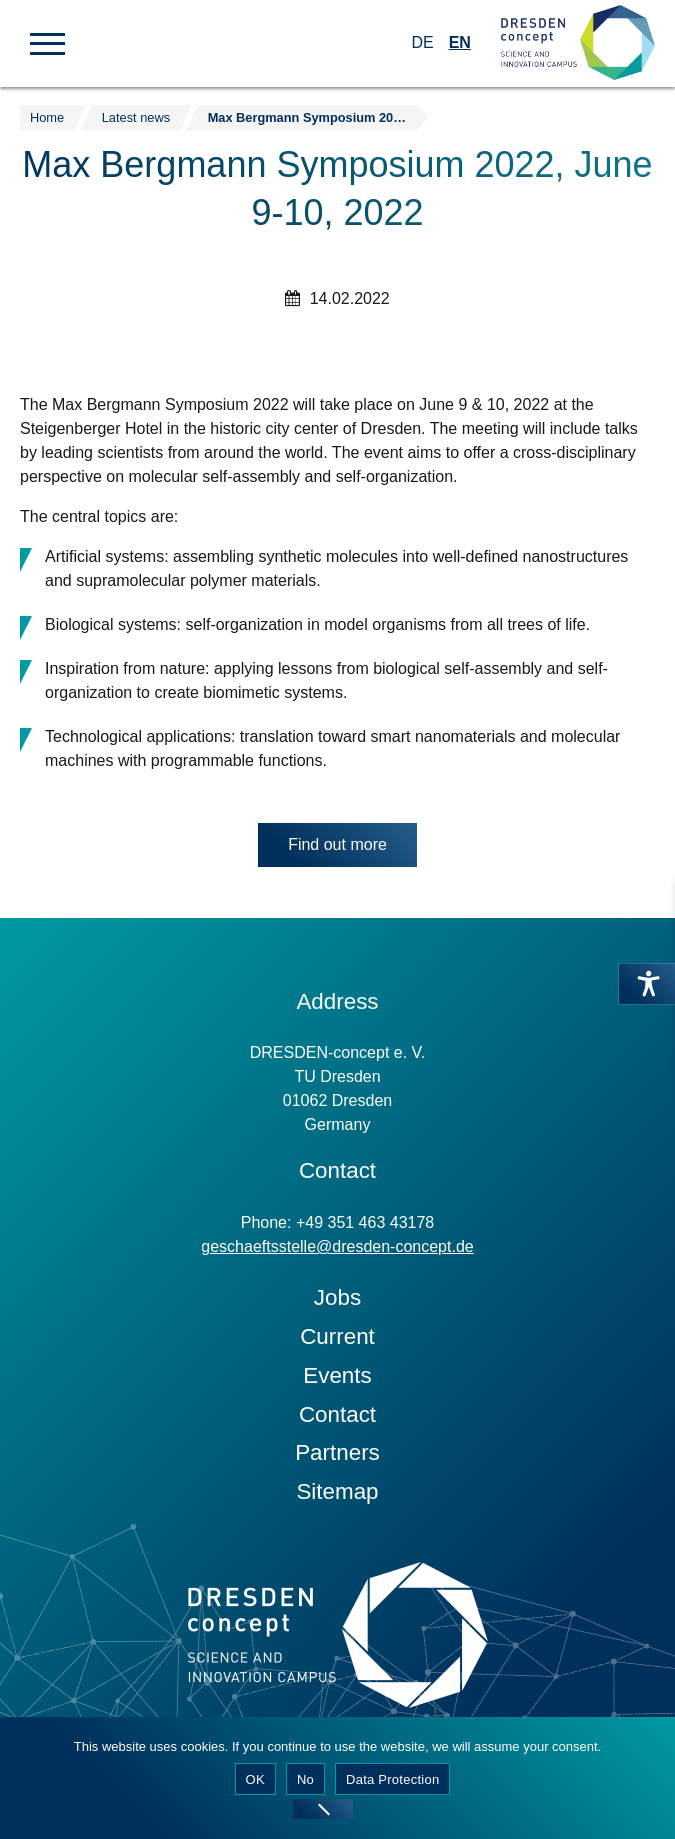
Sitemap (337, 1491)
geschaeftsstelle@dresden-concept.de (337, 1246)
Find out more (337, 844)
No (305, 1779)
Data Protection (392, 1779)
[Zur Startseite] (578, 43)
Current (337, 1336)
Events (337, 1375)
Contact (337, 1414)
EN (460, 42)
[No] (323, 1809)
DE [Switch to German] (422, 42)
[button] (47, 42)
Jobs (337, 1297)
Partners (337, 1452)
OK (255, 1779)
